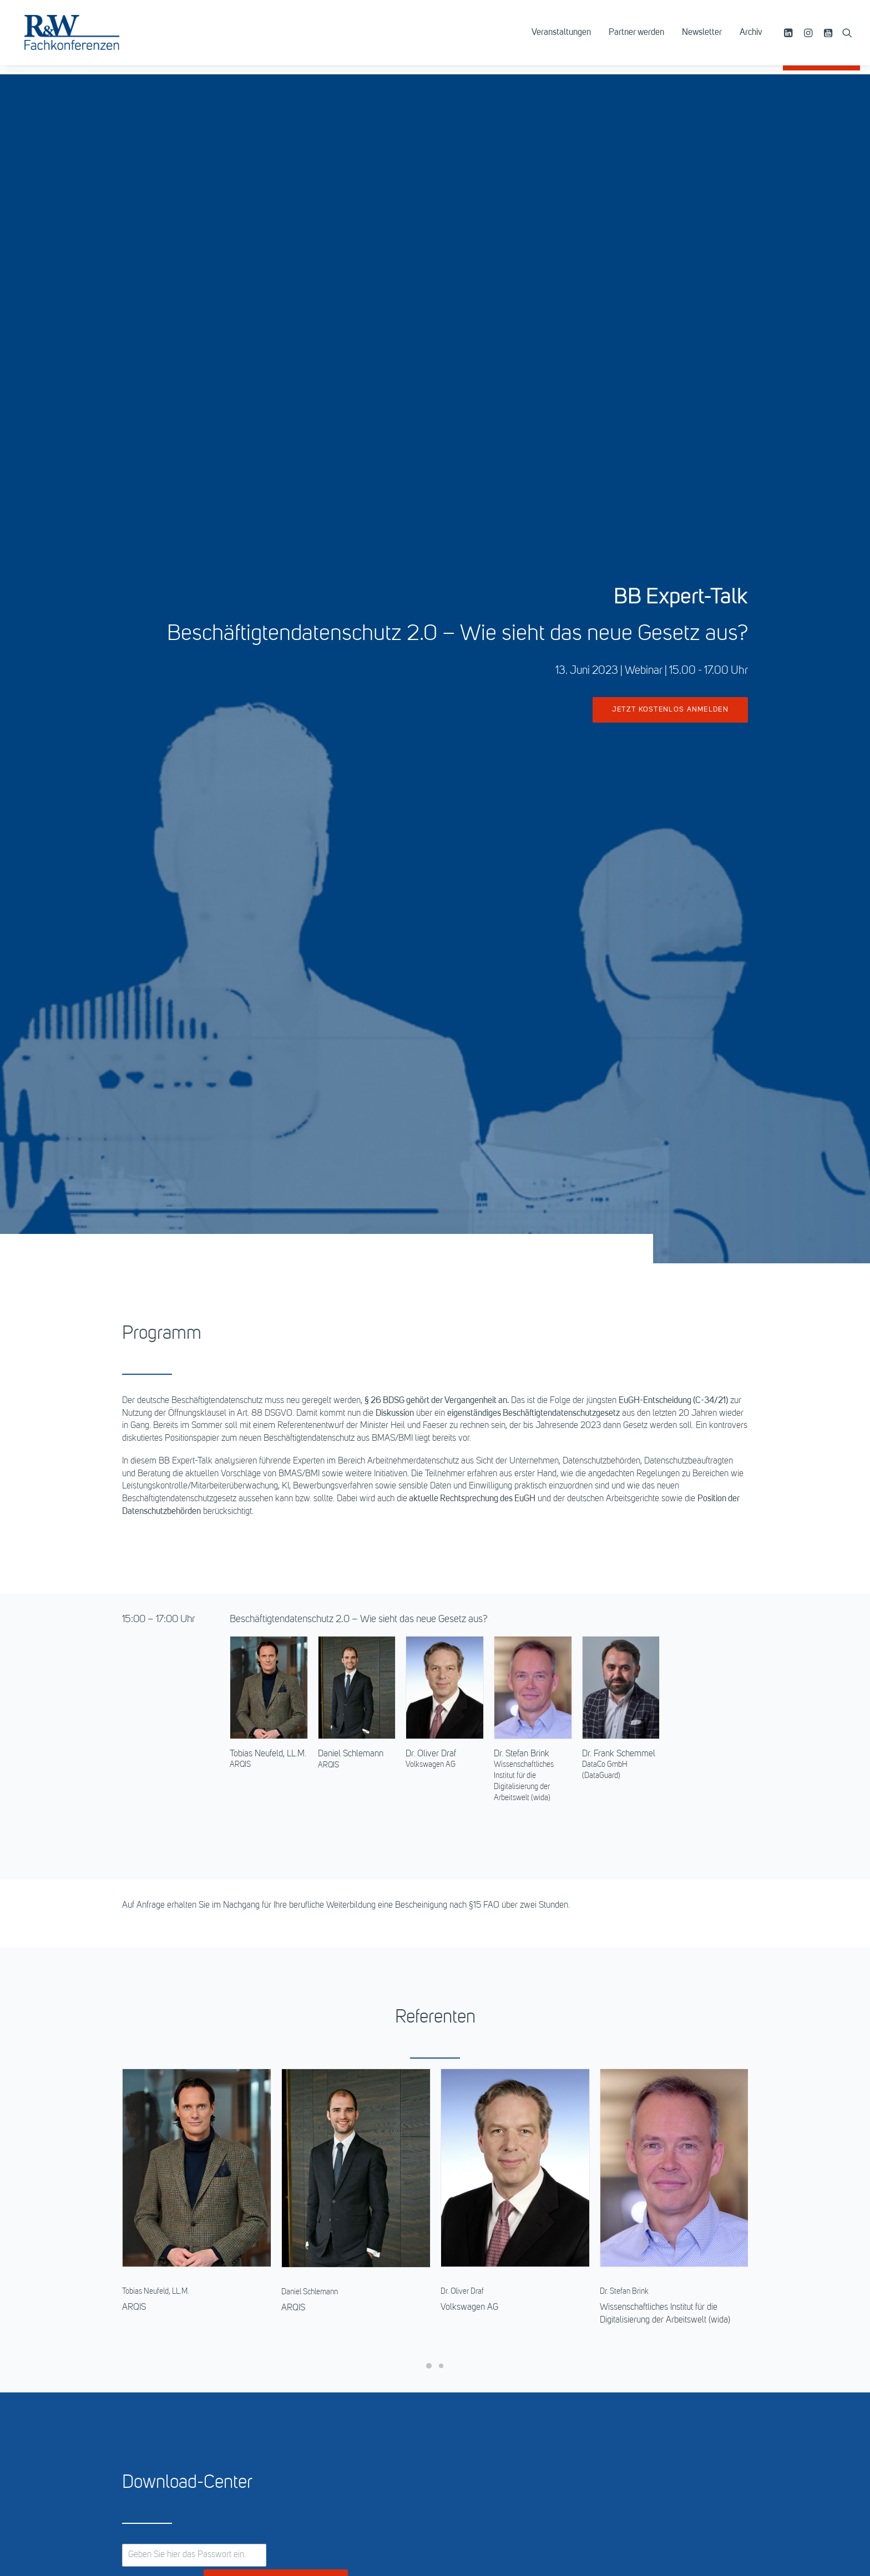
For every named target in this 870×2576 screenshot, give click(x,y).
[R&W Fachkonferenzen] (80, 37)
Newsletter (702, 37)
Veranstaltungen (561, 37)
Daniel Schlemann (350, 933)
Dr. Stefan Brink (521, 933)
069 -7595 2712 (653, 2105)
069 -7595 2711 (329, 2105)
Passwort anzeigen (161, 1763)
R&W (454, 2320)
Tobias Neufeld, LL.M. (268, 933)
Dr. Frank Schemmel (618, 933)
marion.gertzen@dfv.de (352, 2118)
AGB (614, 2320)
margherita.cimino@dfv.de (681, 2118)
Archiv (751, 37)
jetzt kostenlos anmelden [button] (670, 299)
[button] (789, 37)
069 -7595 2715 (492, 2105)
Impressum (626, 2332)
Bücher (458, 2345)
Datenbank (464, 2332)
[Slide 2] (441, 1545)
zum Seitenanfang (435, 2509)
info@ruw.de (172, 2403)
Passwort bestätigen (276, 1762)
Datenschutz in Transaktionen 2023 (778, 2232)
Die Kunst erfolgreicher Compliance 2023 (102, 2232)
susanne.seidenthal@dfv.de (521, 2118)
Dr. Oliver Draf (431, 933)
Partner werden (636, 37)
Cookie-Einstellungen (644, 2370)
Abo (452, 2358)
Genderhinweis (633, 2358)
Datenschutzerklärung (645, 2345)
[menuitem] (561, 37)
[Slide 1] (429, 1545)
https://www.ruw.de (178, 2415)
